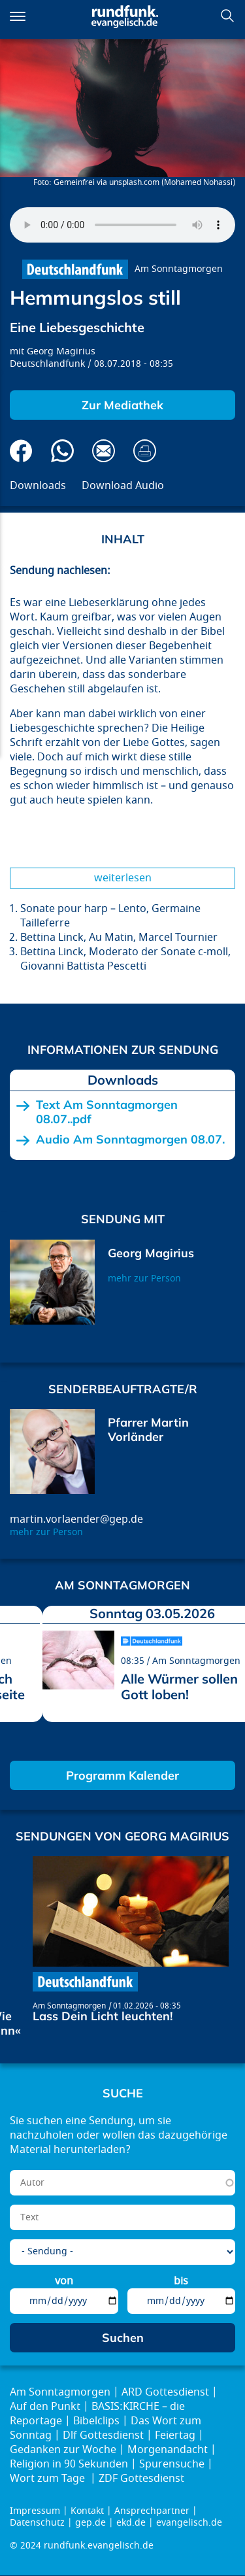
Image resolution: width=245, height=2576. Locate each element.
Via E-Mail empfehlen (103, 450)
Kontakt (87, 2511)
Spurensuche (171, 2464)
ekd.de (131, 2523)
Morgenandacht (167, 2450)
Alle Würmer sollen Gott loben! (179, 1686)
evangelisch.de (189, 2523)
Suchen (227, 16)
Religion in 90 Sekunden (69, 2464)
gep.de (90, 2523)
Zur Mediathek (122, 405)
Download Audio (123, 486)
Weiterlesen (123, 878)
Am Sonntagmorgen (179, 269)
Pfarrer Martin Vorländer (148, 1429)
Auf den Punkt (45, 2407)
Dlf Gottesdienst (103, 2435)
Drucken (144, 450)
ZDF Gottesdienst (141, 2478)
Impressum (35, 2511)
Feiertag (175, 2435)
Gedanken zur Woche (63, 2450)
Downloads (38, 486)
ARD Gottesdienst (165, 2392)
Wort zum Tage (49, 2478)
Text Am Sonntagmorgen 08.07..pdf (107, 1112)
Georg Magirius (61, 351)
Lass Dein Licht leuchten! (102, 2016)
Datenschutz (37, 2523)
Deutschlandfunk (47, 364)
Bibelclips (96, 2421)
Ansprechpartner (151, 2511)
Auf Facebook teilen (21, 450)
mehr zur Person (144, 1278)
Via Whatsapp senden (62, 450)
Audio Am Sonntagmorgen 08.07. (130, 1139)
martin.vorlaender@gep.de (76, 1519)
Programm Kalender (122, 1775)
